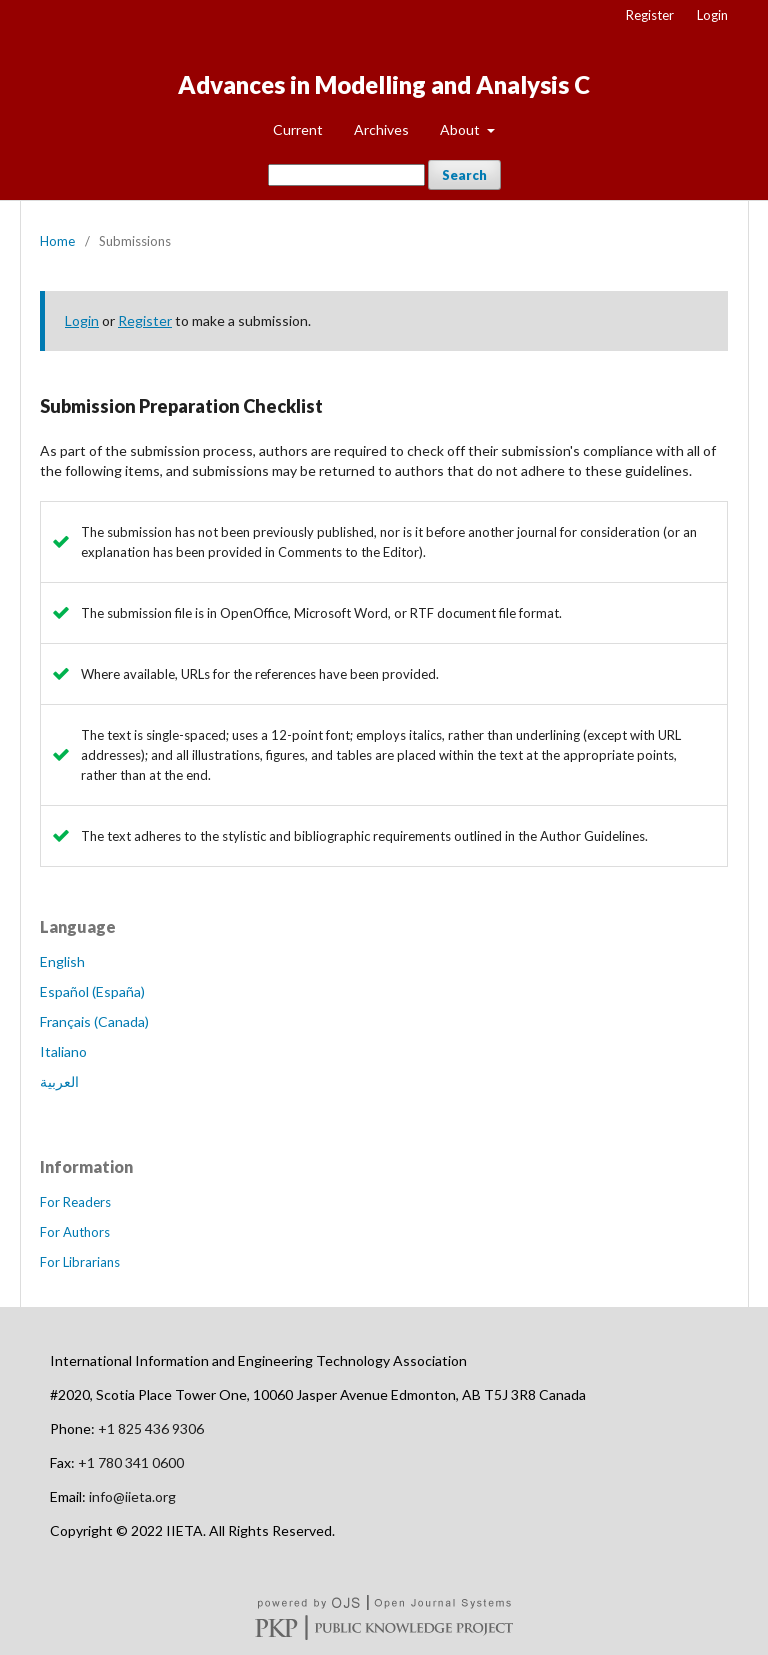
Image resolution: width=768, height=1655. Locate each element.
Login (712, 15)
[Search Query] (346, 175)
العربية (59, 1081)
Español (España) (92, 991)
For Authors (75, 1232)
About (461, 129)
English (62, 961)
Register (650, 15)
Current (298, 129)
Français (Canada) (94, 1021)
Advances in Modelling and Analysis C (384, 84)
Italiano (63, 1051)
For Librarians (80, 1262)
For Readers (75, 1202)
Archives (381, 129)
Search (464, 175)
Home (57, 241)
